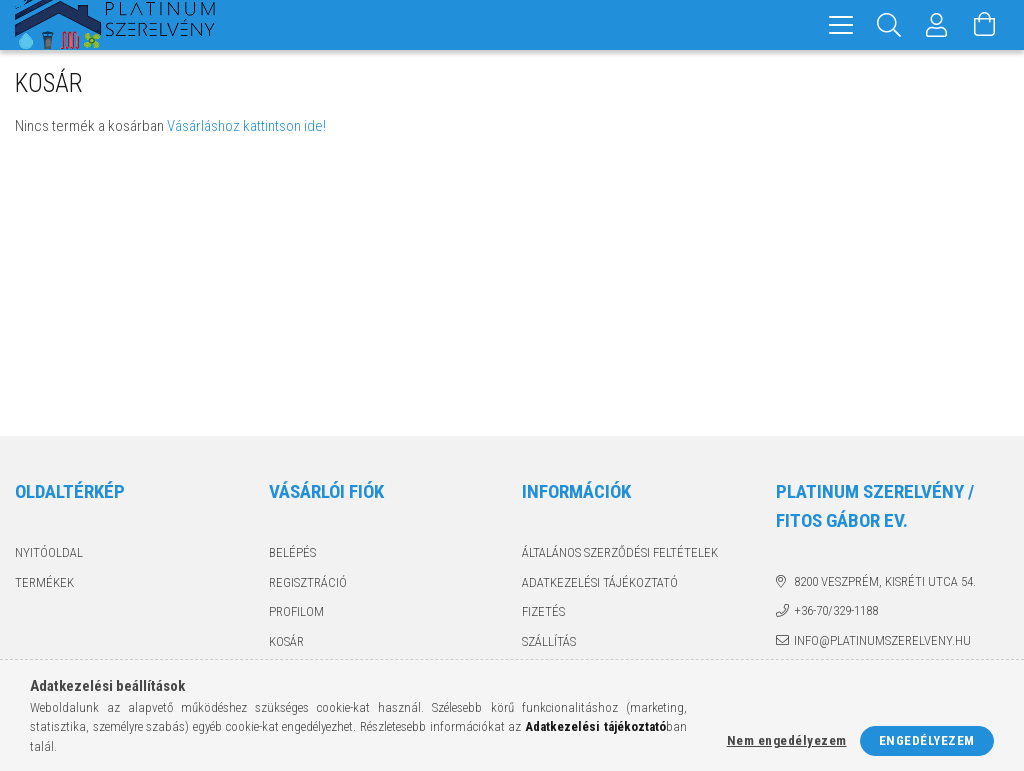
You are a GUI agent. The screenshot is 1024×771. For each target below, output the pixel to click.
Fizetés (543, 611)
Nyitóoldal (49, 552)
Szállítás (549, 641)
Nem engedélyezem (787, 740)
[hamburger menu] (841, 25)
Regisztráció (308, 582)
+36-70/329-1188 (836, 610)
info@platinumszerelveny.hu (882, 640)
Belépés (292, 552)
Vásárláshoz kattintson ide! (246, 126)
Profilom (296, 611)
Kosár (286, 641)
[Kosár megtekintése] (985, 25)
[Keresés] (889, 25)
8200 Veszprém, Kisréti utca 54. (885, 581)
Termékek (44, 582)
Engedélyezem (927, 740)
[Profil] (937, 25)
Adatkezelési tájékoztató (600, 582)
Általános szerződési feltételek (620, 552)
